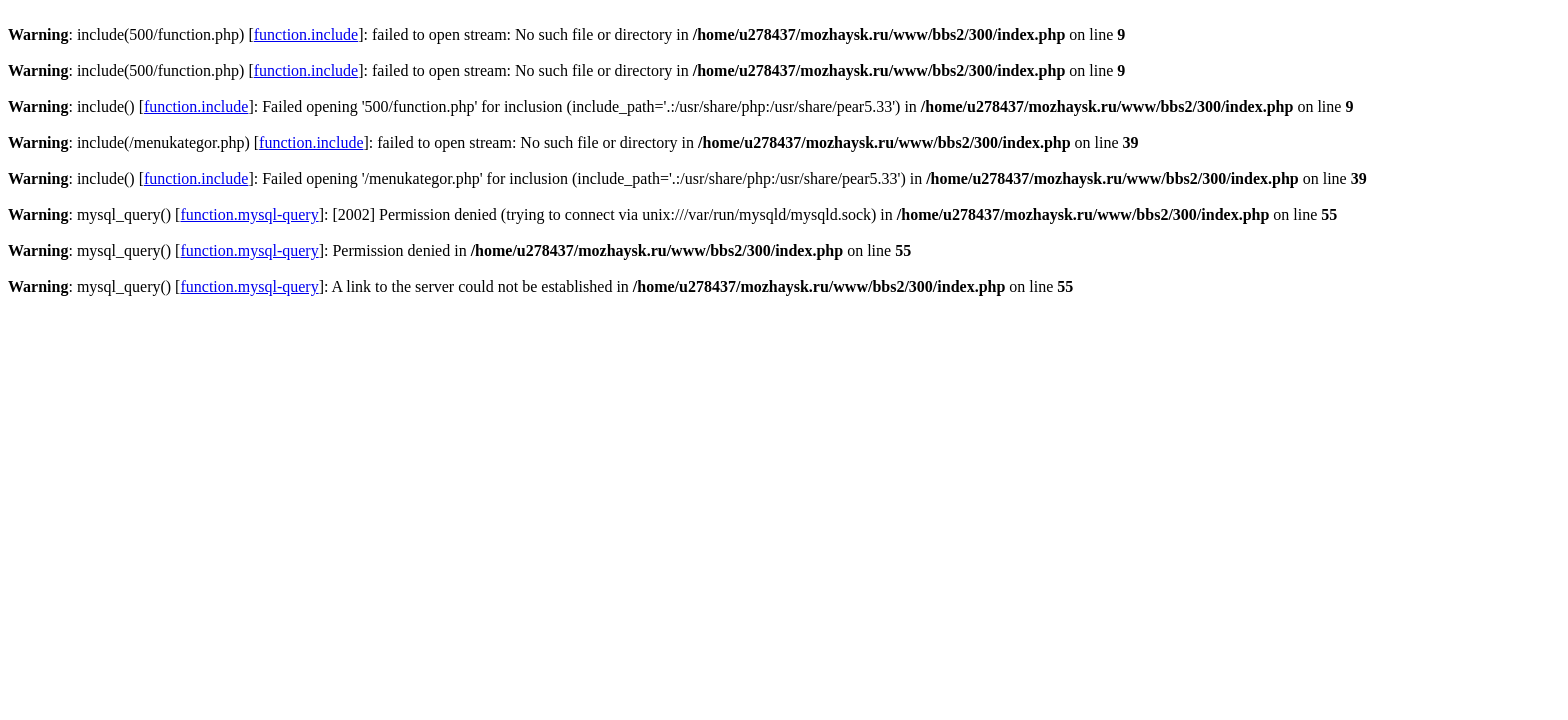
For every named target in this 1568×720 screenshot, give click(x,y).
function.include (306, 34)
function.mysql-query (249, 214)
